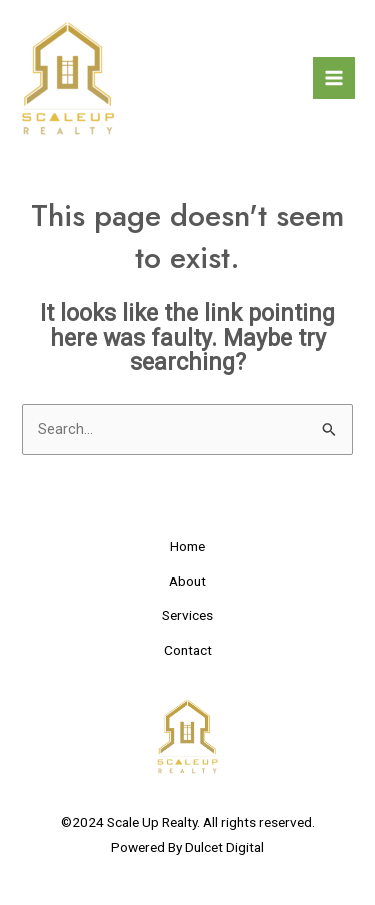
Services (187, 615)
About (187, 581)
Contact (188, 650)
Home (187, 546)
